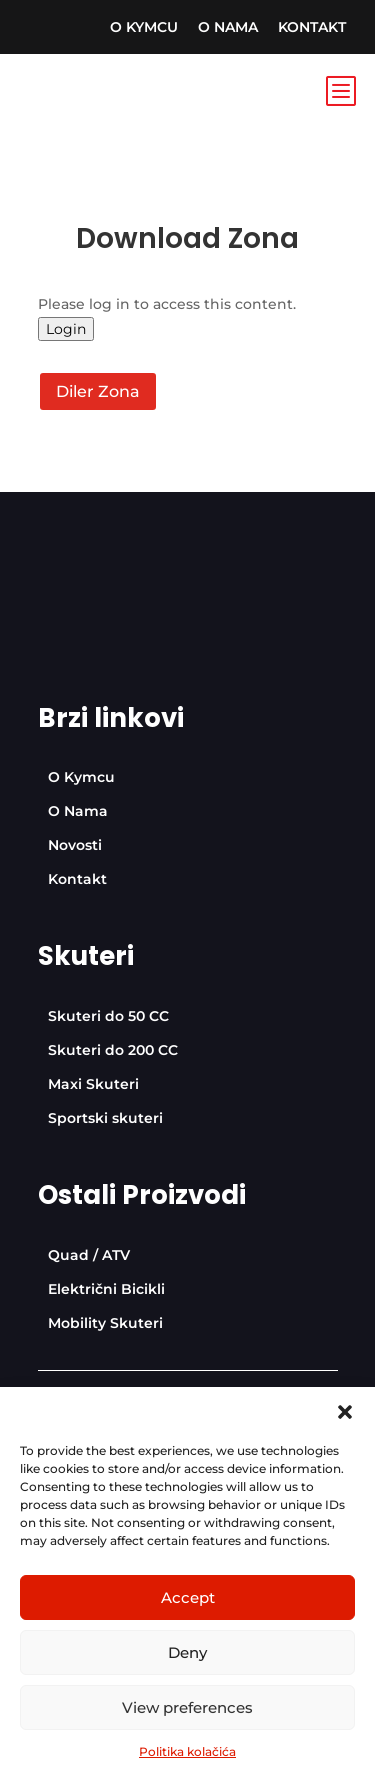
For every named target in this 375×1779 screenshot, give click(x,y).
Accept (188, 1597)
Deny (187, 1652)
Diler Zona (98, 391)
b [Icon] (340, 90)
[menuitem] (144, 27)
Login (66, 329)
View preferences (187, 1707)
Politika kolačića (187, 1751)
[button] (345, 1412)
